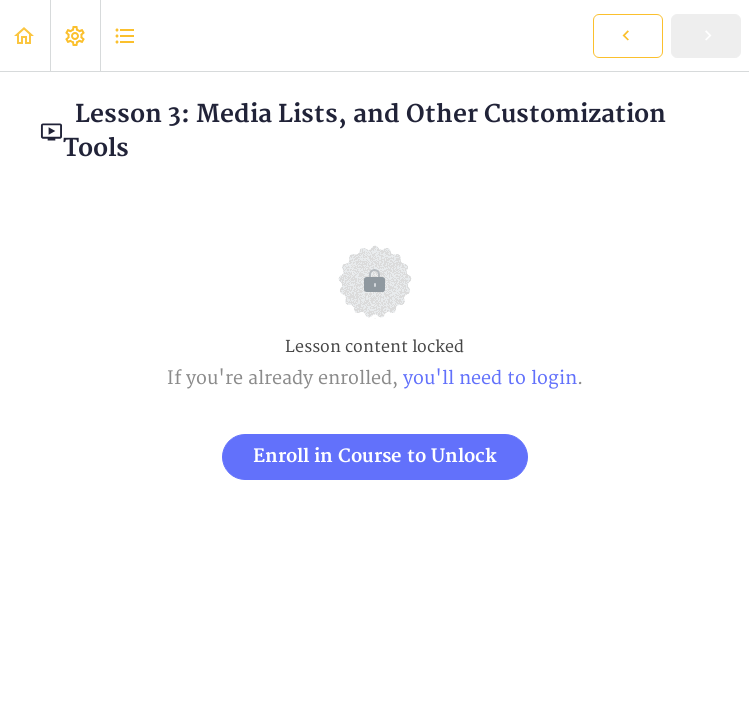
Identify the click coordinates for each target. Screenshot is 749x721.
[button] (25, 35)
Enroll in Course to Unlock (375, 456)
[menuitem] (75, 35)
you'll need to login (490, 378)
